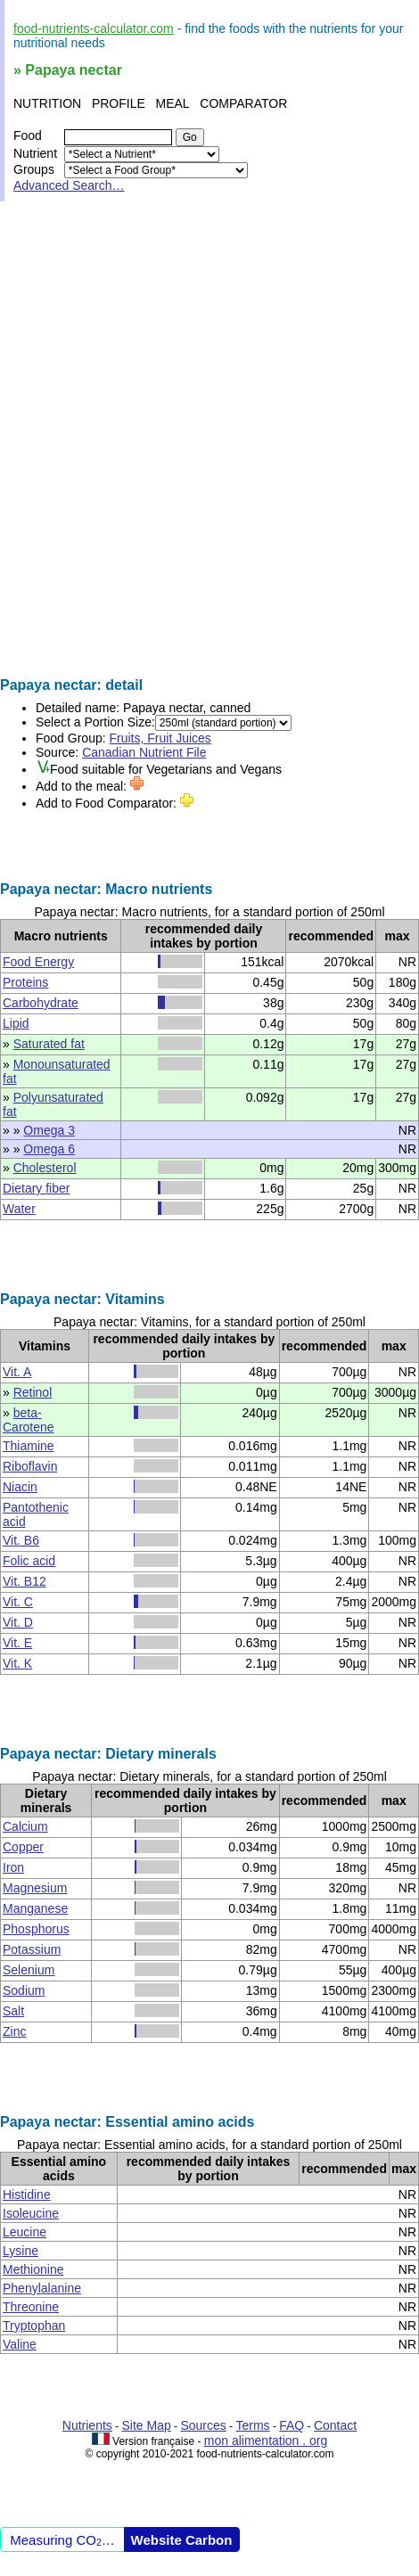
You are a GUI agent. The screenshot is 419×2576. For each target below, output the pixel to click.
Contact (335, 2425)
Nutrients (87, 2425)
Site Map (146, 2425)
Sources (203, 2425)
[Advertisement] (209, 439)
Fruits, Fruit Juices (160, 738)
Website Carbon (182, 2539)
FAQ (291, 2425)
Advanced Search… (69, 185)
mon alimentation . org (266, 2440)
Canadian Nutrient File (144, 752)
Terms (252, 2425)
